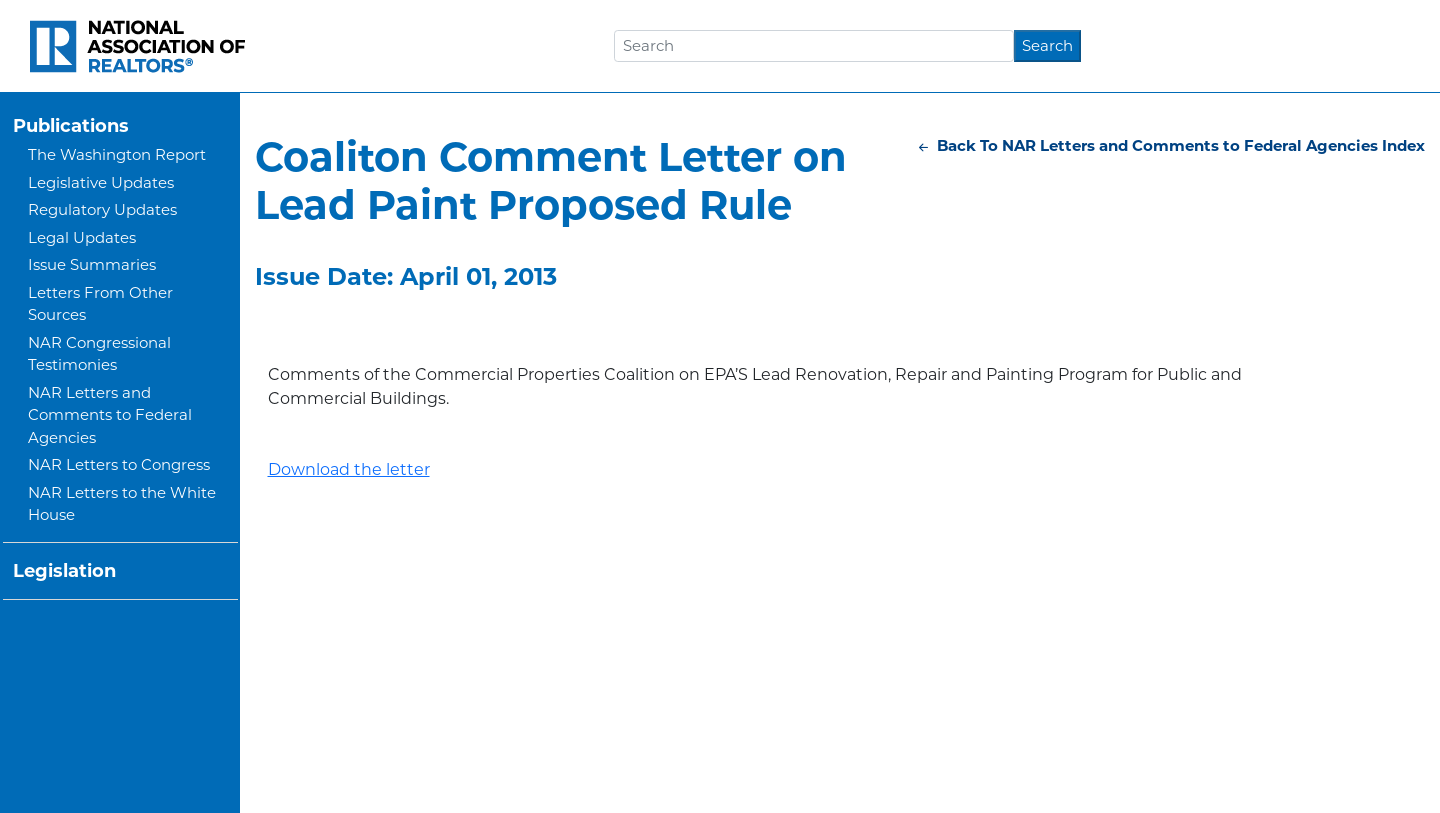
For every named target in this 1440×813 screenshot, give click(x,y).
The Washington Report (117, 154)
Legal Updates (82, 237)
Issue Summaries (92, 264)
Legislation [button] (64, 571)
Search (1047, 45)
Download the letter (349, 469)
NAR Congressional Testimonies (99, 354)
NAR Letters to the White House (122, 504)
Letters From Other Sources (100, 304)
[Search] (814, 46)
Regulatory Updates (102, 209)
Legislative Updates (101, 182)
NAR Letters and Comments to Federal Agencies (110, 415)
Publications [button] (71, 126)
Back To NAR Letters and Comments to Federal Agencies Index (1170, 145)
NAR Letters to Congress (119, 464)
